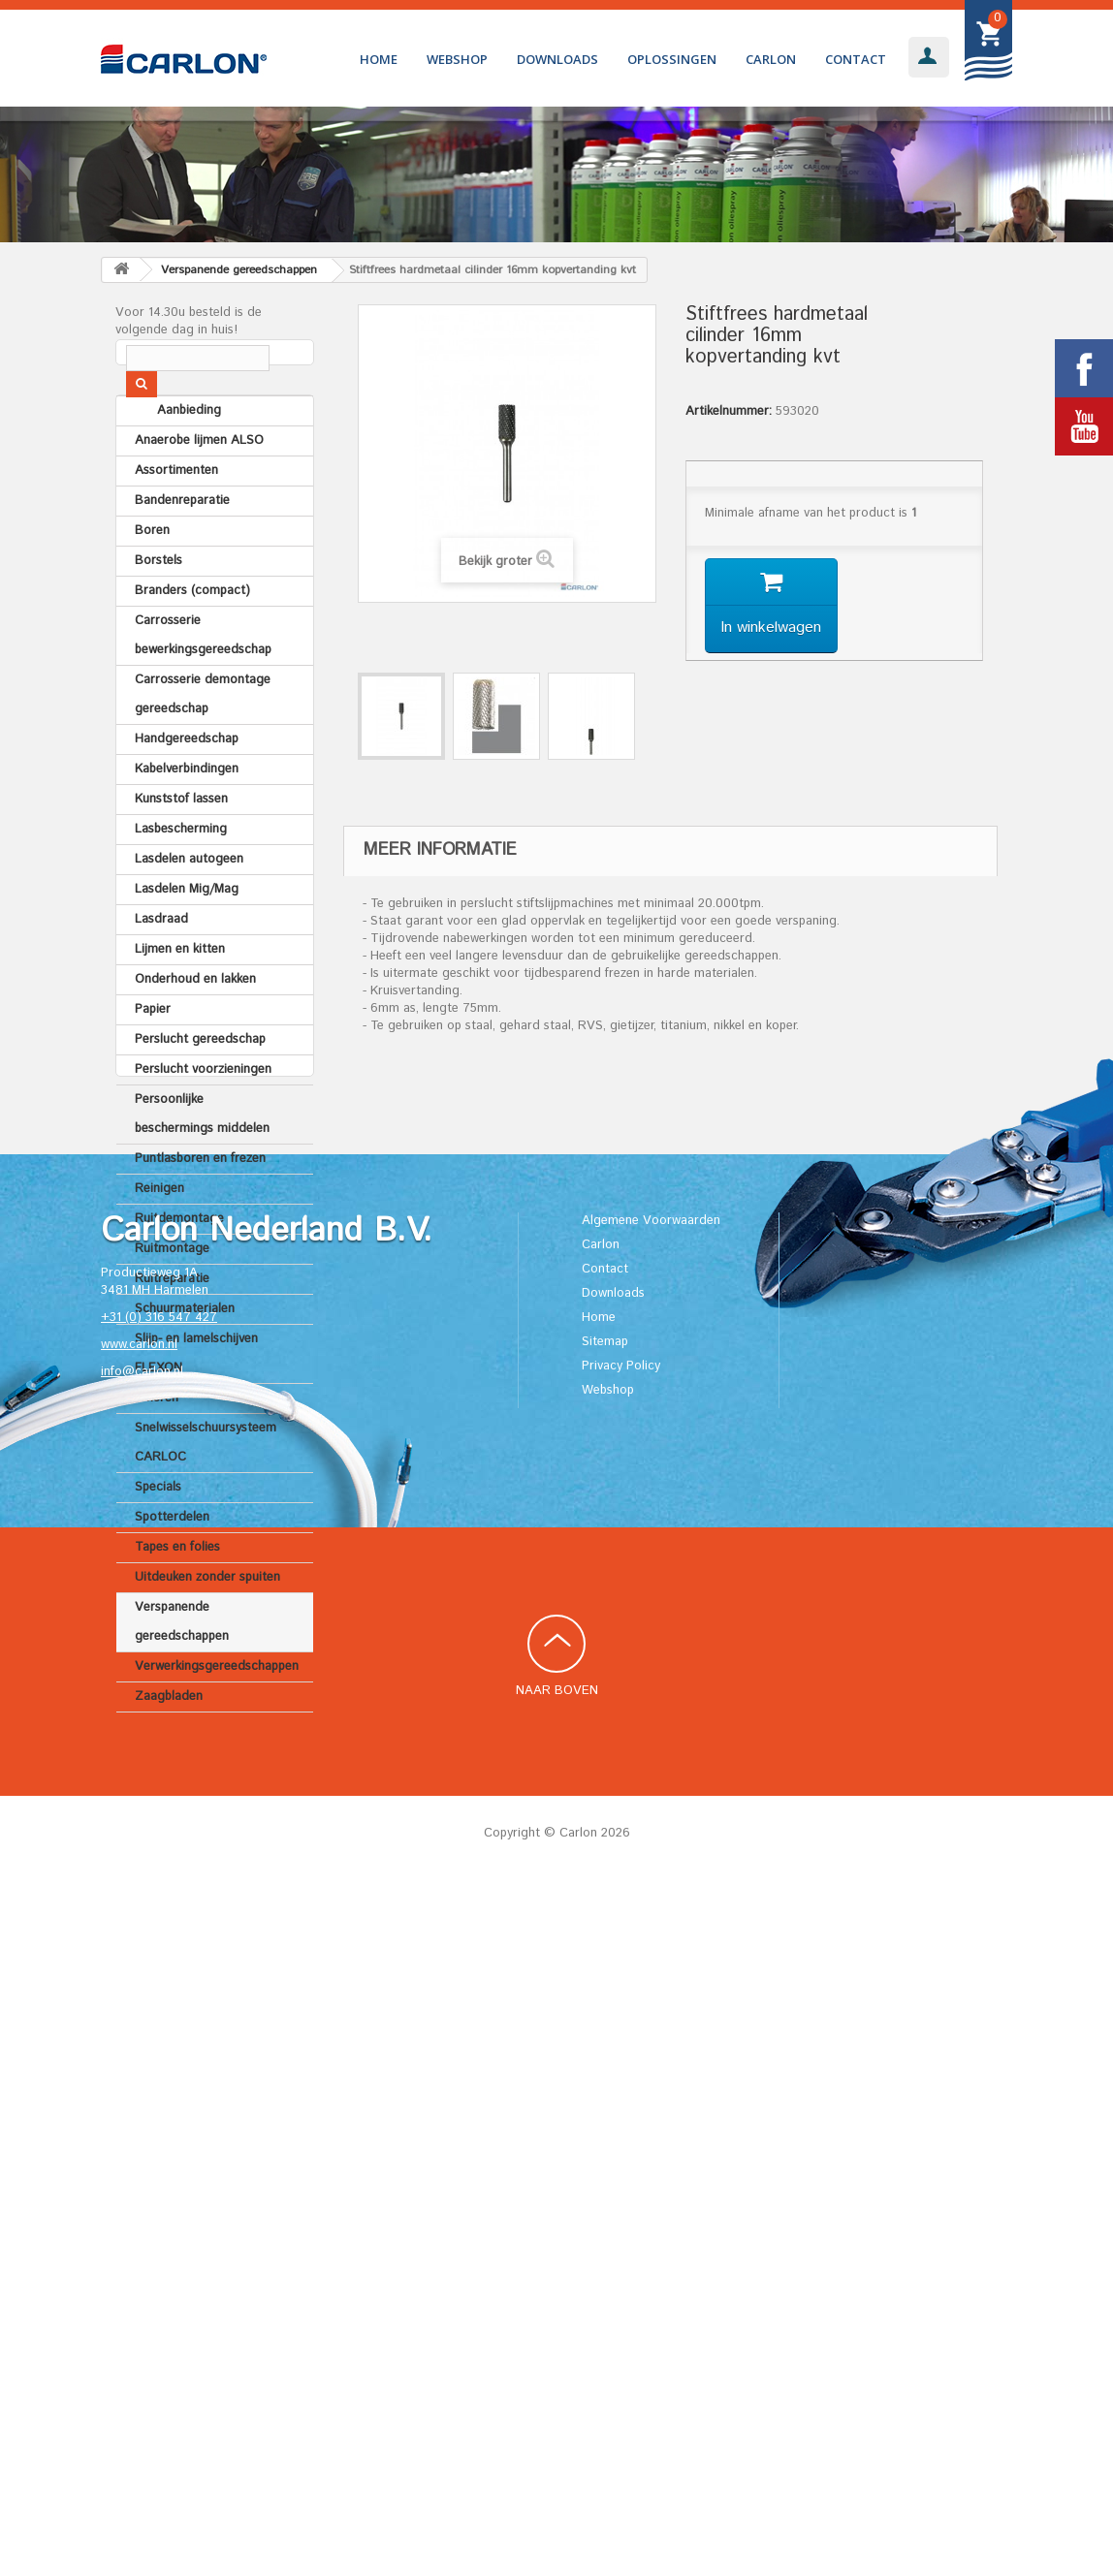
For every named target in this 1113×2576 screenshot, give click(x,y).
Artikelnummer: (728, 412)
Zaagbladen (169, 1744)
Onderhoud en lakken (195, 1027)
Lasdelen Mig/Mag (186, 936)
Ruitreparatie (172, 1326)
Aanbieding (167, 458)
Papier (153, 1057)
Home (379, 59)
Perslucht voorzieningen (203, 1117)
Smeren (156, 1445)
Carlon (771, 59)
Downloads (557, 59)
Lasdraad (161, 967)
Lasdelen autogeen (189, 906)
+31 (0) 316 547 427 (159, 2011)
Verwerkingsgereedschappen (217, 1714)
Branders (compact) (192, 638)
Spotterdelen (172, 1564)
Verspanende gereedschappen (182, 1669)
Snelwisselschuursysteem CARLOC (205, 1490)
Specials (158, 1534)
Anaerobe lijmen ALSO (199, 488)
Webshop (457, 59)
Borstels (158, 608)
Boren (152, 578)
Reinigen (159, 1236)
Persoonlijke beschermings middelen (202, 1161)
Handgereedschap (186, 786)
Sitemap (605, 2035)
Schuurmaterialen (185, 1356)
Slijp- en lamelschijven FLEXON (196, 1401)
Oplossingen (671, 59)
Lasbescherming (181, 876)
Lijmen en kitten (180, 997)
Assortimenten (176, 518)
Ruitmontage (172, 1296)
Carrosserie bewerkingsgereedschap (203, 683)
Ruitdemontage (179, 1266)
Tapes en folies (177, 1595)
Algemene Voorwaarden (651, 1913)
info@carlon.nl (142, 2066)
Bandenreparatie (182, 548)
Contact (855, 59)
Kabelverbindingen (186, 816)
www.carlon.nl (139, 2038)
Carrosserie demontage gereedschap (202, 742)
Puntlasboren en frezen (200, 1206)
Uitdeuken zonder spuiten (207, 1625)
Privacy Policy (621, 2059)
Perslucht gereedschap (200, 1087)
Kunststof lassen (181, 846)
